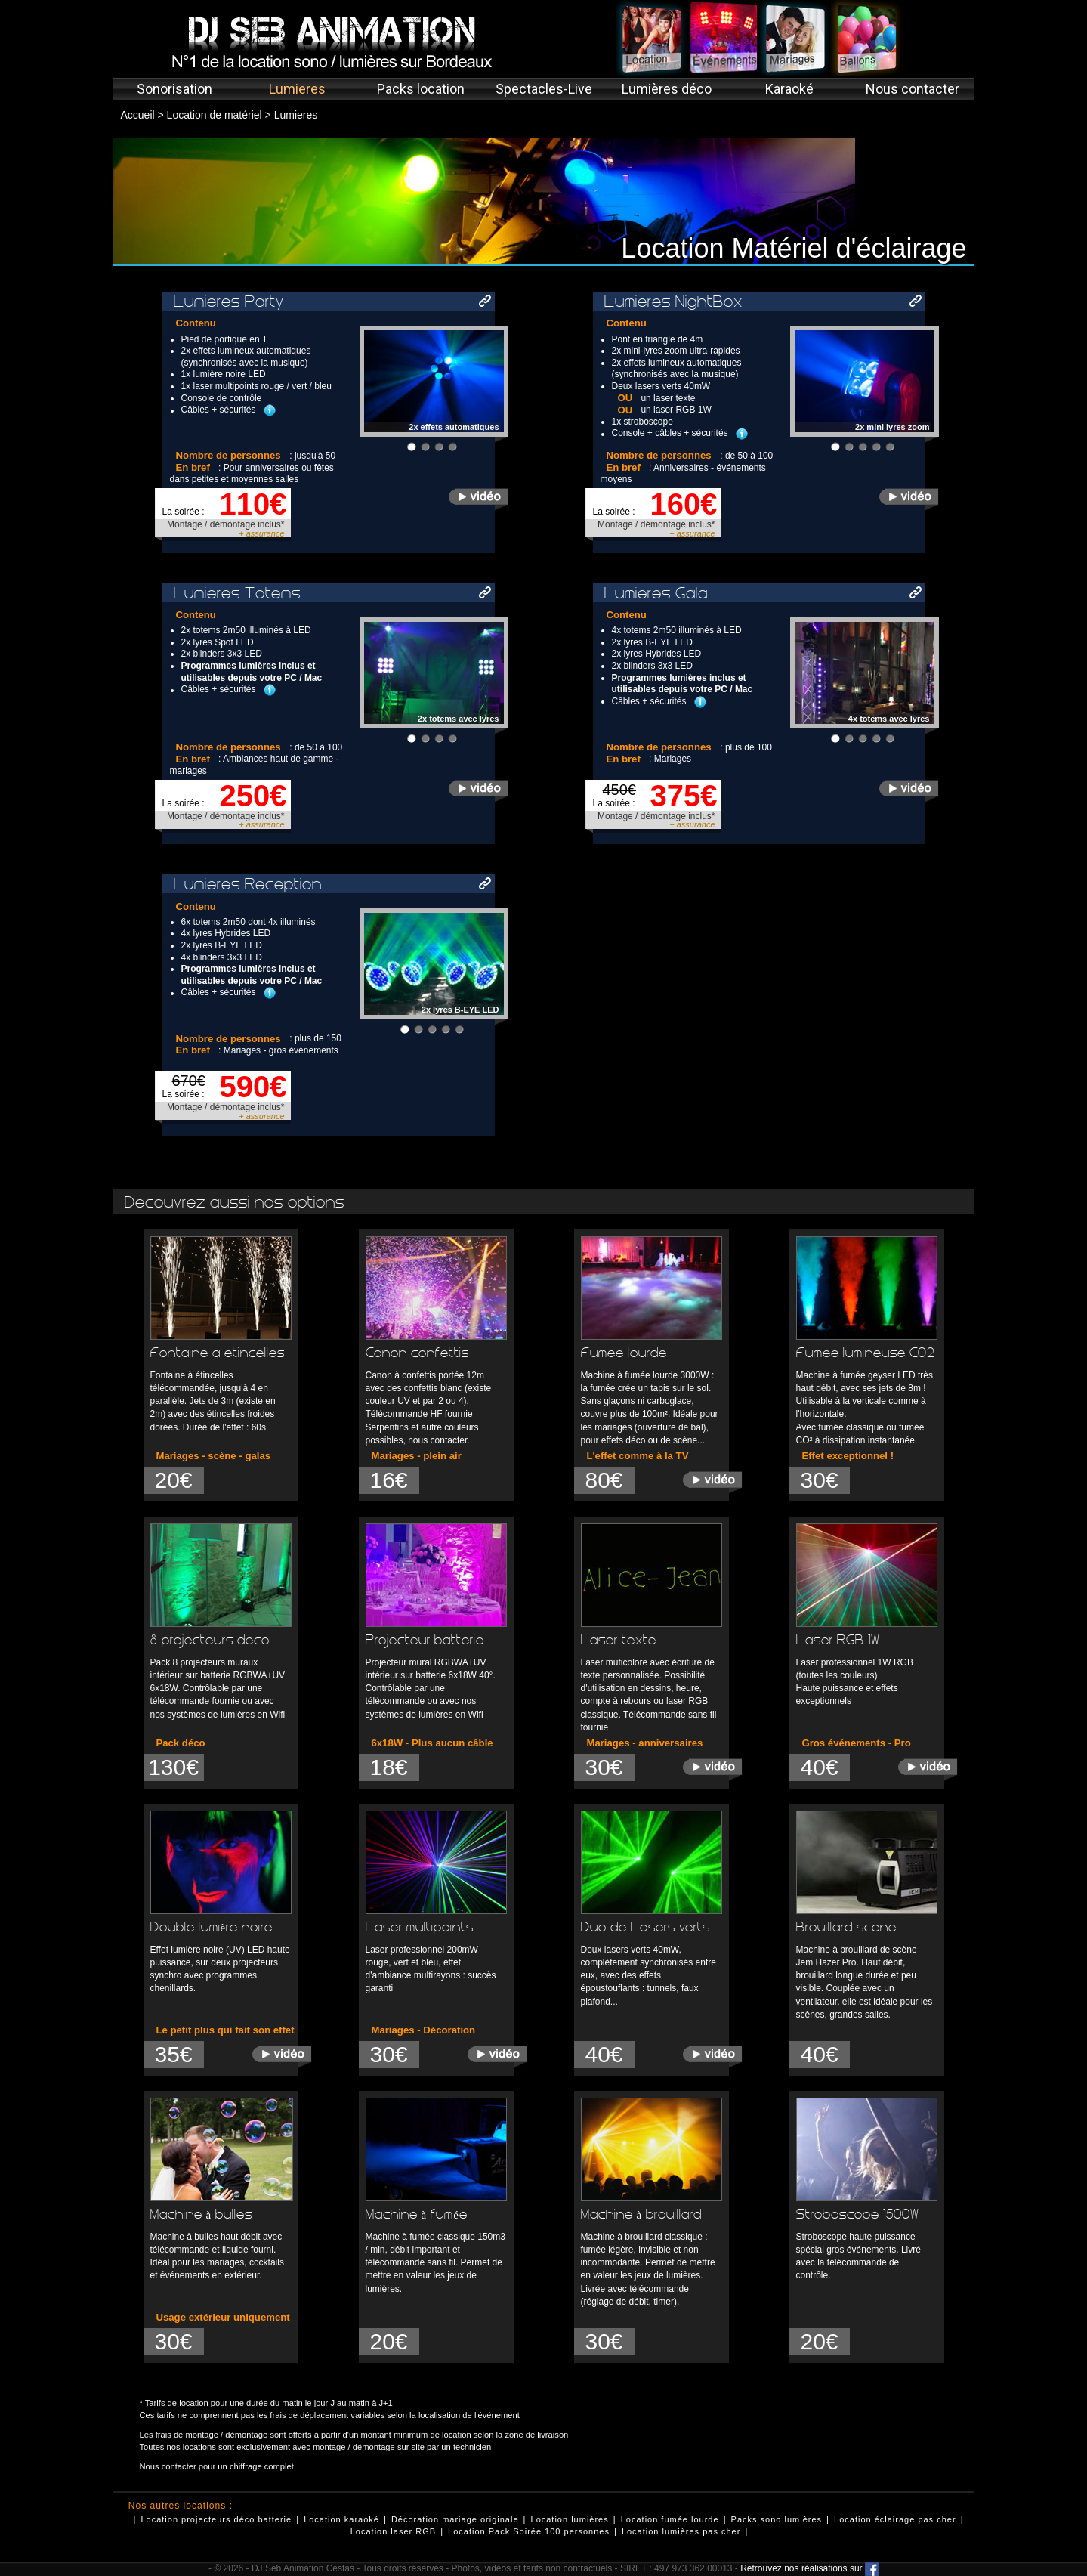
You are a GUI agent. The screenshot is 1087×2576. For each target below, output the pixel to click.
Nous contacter (912, 89)
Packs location (421, 89)
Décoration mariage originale (455, 2519)
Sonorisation (174, 89)
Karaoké (789, 89)
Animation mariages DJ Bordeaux (795, 38)
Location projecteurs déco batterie (216, 2519)
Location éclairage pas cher (895, 2519)
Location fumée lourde (670, 2519)
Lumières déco (667, 89)
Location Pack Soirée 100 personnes (529, 2531)
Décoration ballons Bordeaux (867, 38)
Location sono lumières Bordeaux (651, 38)
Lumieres (297, 89)
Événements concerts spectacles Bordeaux (723, 38)
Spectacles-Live (544, 89)
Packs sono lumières (777, 2519)
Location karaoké (341, 2519)
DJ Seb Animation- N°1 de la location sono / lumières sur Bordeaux (328, 42)
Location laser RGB (393, 2531)
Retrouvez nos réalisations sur (809, 2568)
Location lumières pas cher (681, 2531)
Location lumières (570, 2519)
